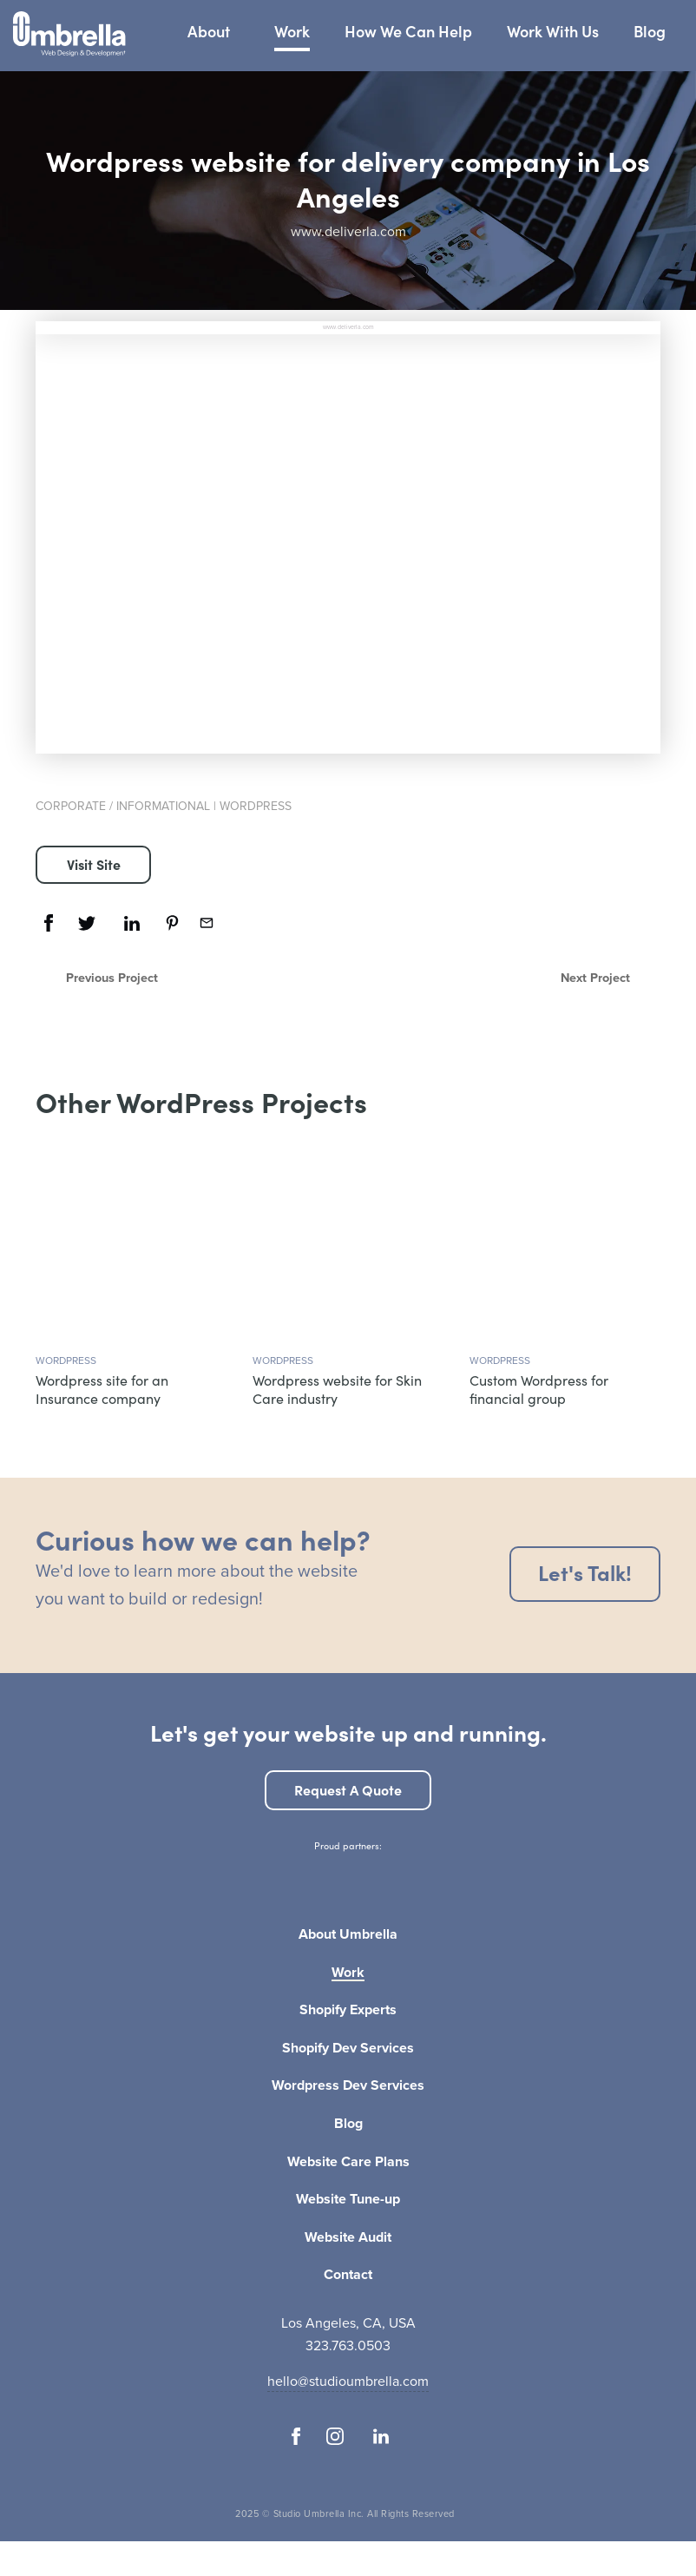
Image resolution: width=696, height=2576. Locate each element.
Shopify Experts (348, 2010)
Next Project (595, 977)
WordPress (256, 806)
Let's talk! (585, 1572)
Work (292, 31)
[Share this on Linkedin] (131, 923)
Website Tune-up (348, 2200)
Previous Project (112, 977)
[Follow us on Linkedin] (380, 2436)
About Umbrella (348, 1935)
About (208, 31)
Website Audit (348, 2238)
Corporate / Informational (123, 806)
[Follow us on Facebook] (296, 2436)
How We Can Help (408, 31)
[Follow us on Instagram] (335, 2436)
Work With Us (553, 31)
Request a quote (348, 1789)
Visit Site (94, 863)
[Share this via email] (207, 923)
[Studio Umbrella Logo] (69, 35)
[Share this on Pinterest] (172, 923)
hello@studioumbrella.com (348, 2381)
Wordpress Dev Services (348, 2086)
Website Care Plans (348, 2162)
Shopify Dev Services (348, 2049)
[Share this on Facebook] (49, 923)
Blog (650, 31)
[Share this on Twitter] (87, 923)
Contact (348, 2275)
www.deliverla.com (348, 231)
